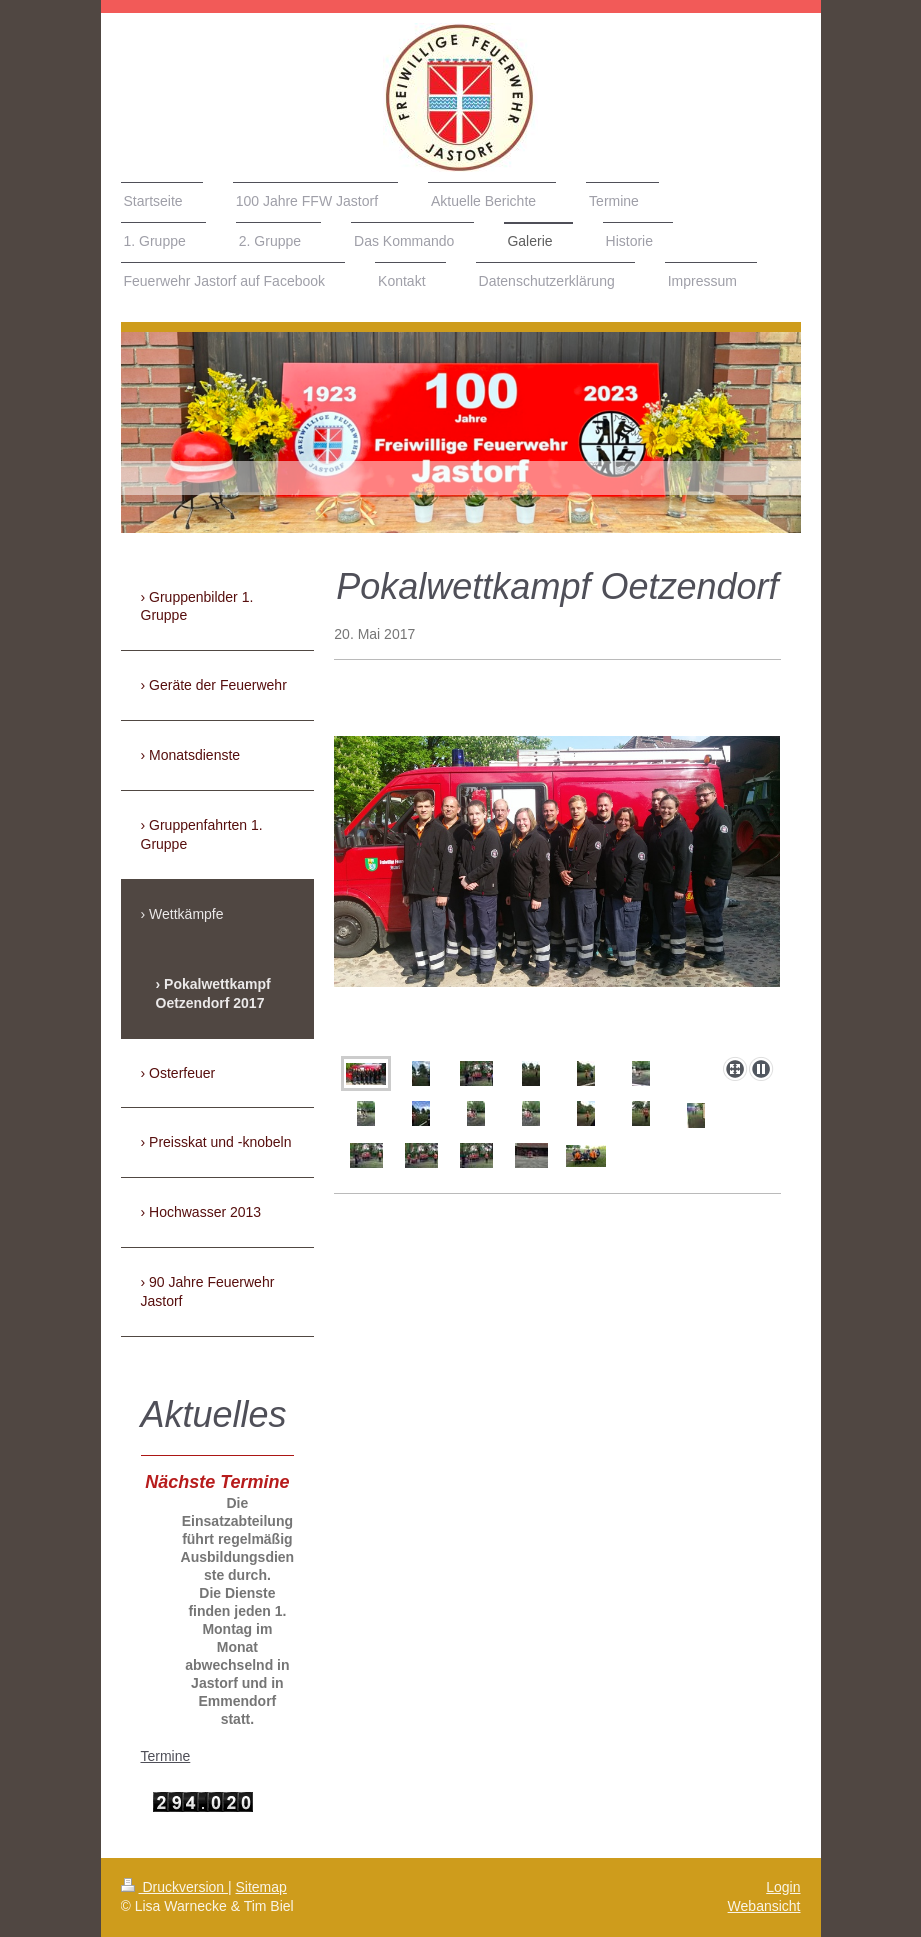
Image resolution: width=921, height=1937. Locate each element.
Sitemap (261, 1887)
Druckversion (174, 1887)
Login (783, 1887)
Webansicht (764, 1906)
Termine (166, 1756)
